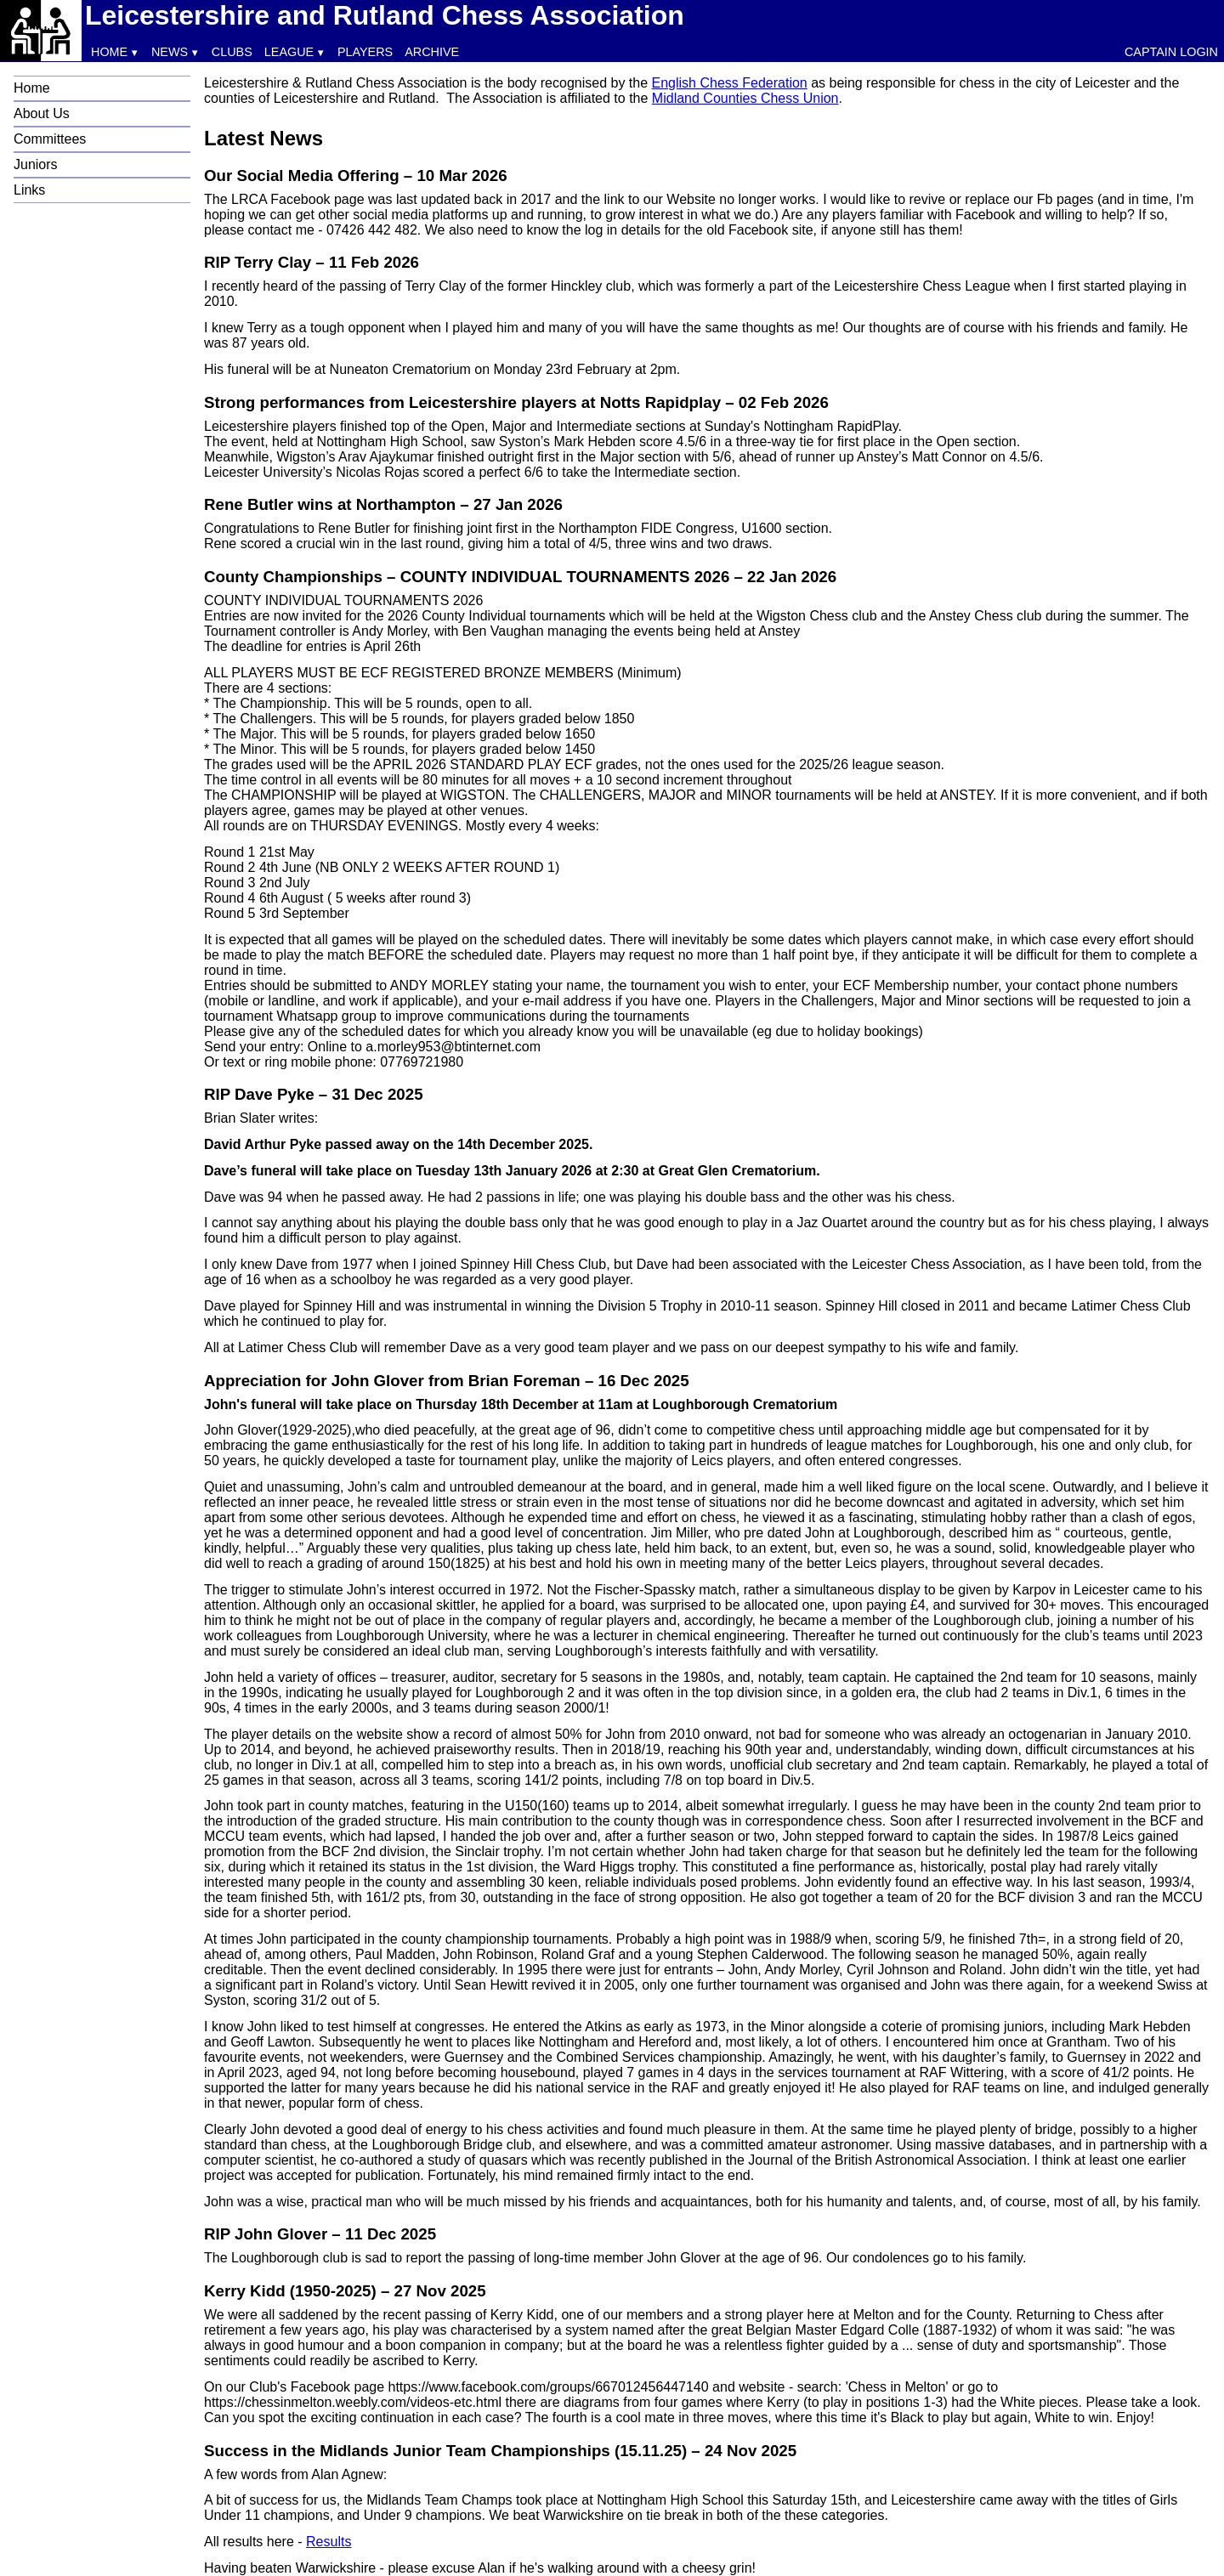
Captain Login (1171, 52)
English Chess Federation (730, 83)
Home (109, 52)
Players (365, 52)
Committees (50, 139)
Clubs (232, 52)
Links (29, 190)
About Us (42, 113)
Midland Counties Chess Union (745, 98)
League (289, 52)
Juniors (36, 164)
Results (328, 2541)
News (169, 52)
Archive (432, 52)
